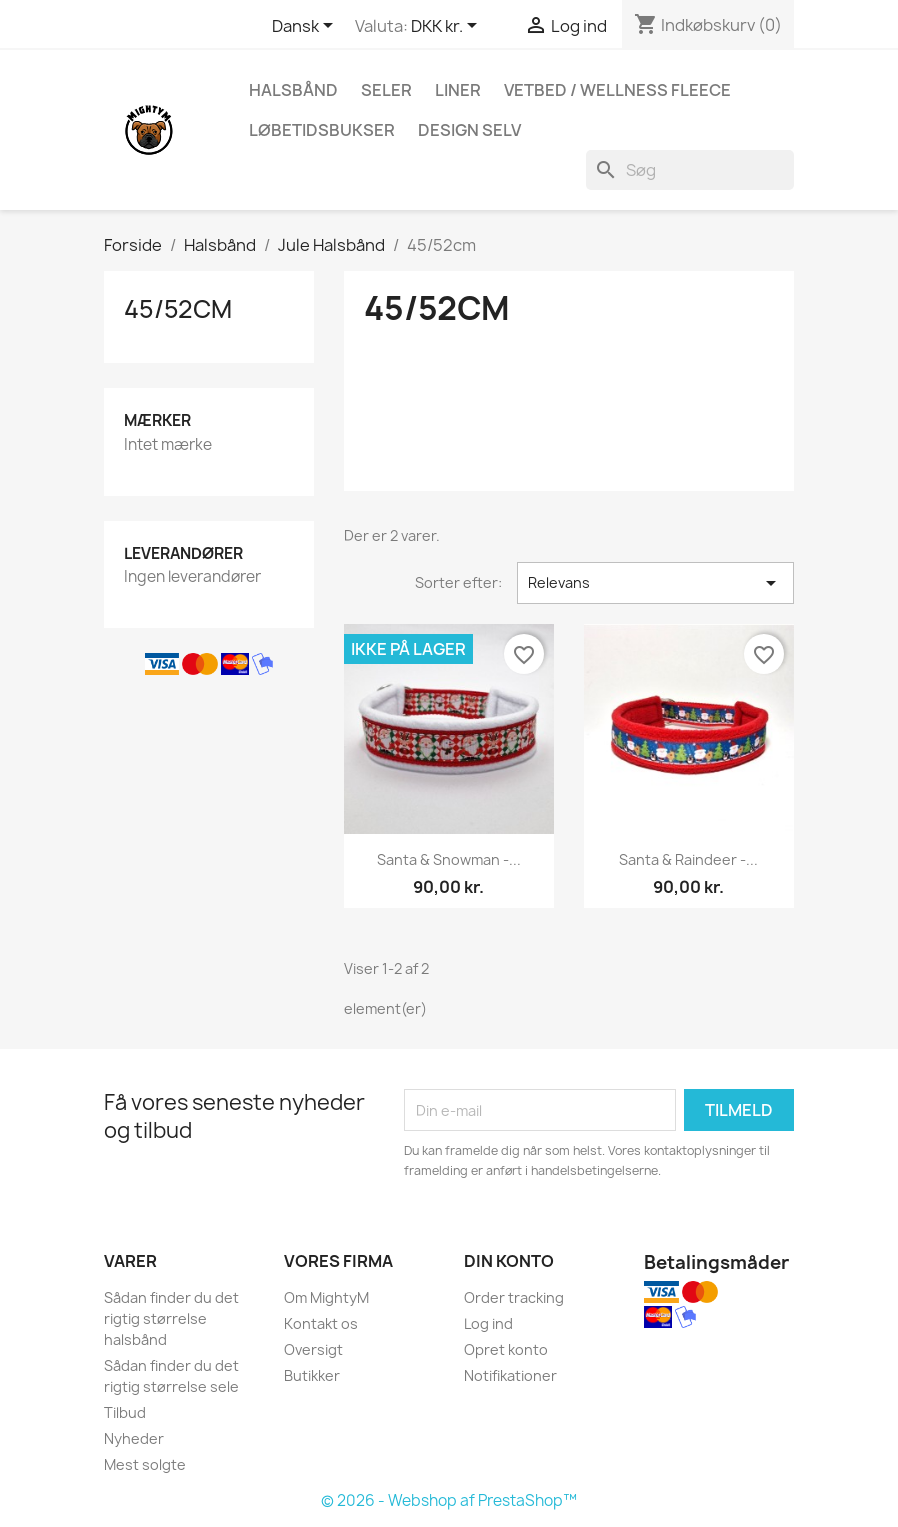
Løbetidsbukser (322, 130)
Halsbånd (293, 90)
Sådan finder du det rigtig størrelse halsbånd (171, 1318)
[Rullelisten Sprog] (306, 27)
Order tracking (514, 1297)
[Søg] (690, 170)
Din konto (509, 1261)
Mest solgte (145, 1464)
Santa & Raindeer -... (688, 859)
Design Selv (469, 130)
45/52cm (178, 309)
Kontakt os (321, 1323)
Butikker (312, 1375)
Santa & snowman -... (449, 859)
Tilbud (125, 1412)
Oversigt (313, 1349)
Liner (458, 90)
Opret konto (506, 1349)
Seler (386, 90)
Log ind (488, 1323)
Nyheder (134, 1438)
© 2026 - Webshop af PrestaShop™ (449, 1500)
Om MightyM (326, 1297)
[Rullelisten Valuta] (447, 27)
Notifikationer (510, 1375)
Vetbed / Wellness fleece (617, 90)
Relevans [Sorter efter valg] (655, 583)
